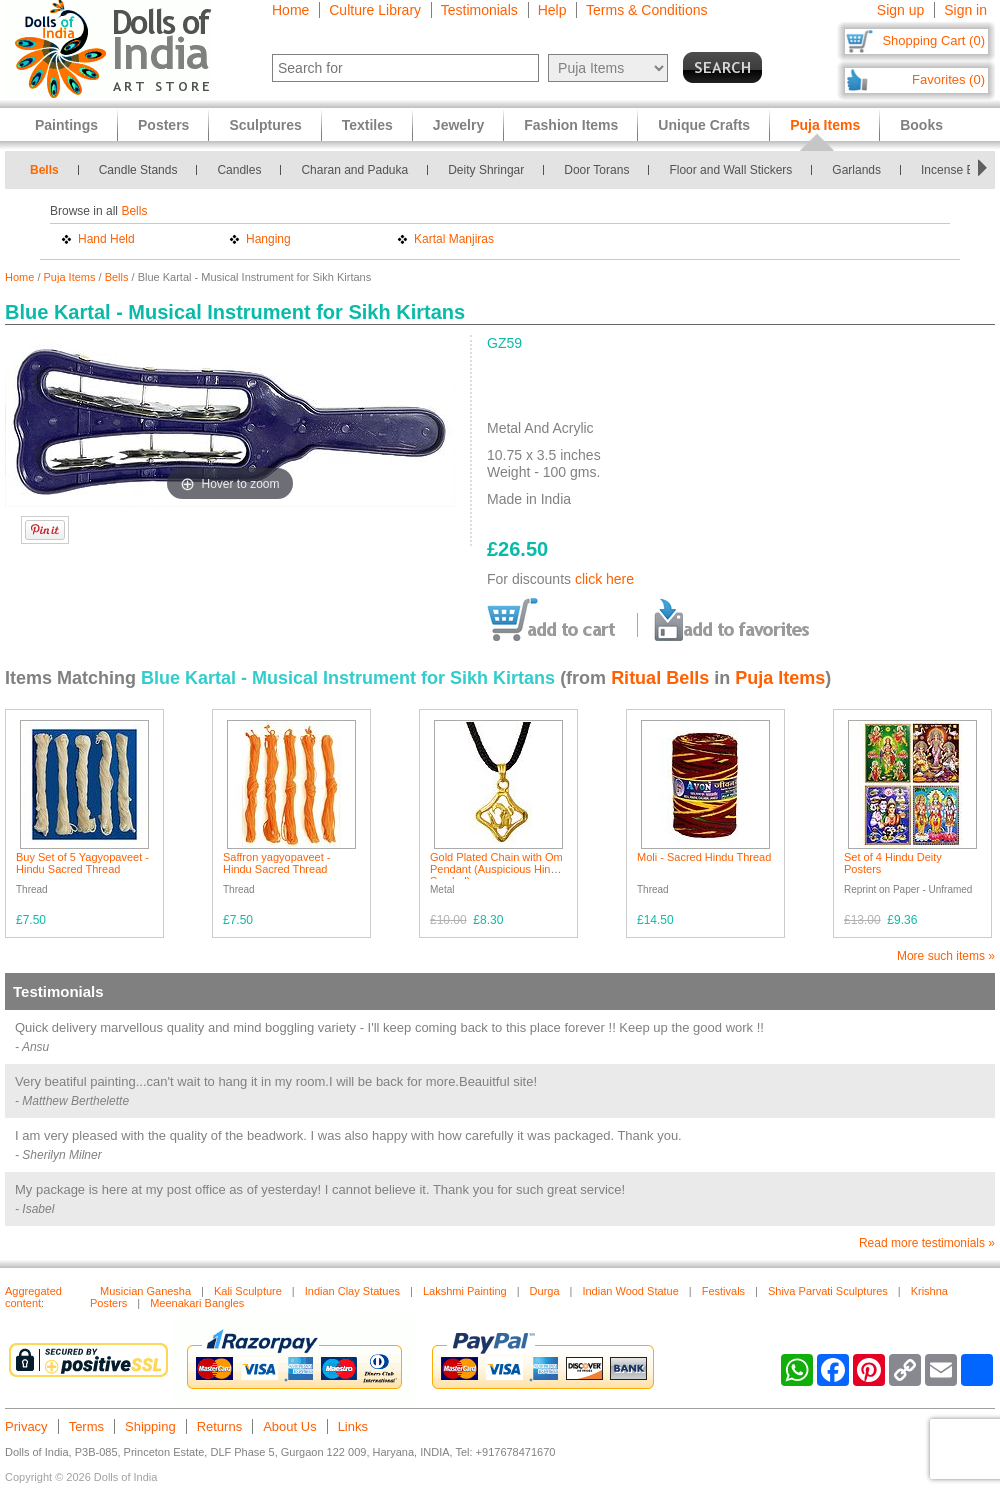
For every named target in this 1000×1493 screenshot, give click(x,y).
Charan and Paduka (354, 170)
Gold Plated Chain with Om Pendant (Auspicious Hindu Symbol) (496, 869)
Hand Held (106, 239)
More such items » (946, 956)
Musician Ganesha (145, 1291)
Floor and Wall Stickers (730, 170)
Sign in (965, 10)
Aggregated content (33, 1297)
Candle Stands (138, 170)
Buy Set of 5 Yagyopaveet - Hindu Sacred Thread (82, 863)
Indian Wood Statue (630, 1291)
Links (353, 1426)
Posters (163, 125)
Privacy (26, 1426)
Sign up (900, 10)
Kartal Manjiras (454, 239)
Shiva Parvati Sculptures (828, 1291)
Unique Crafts (704, 125)
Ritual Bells (660, 678)
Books (921, 125)
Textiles (367, 125)
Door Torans (596, 170)
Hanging (268, 239)
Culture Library (375, 10)
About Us (289, 1426)
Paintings (66, 125)
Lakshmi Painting (465, 1291)
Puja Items (70, 277)
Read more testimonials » (927, 1243)
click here (604, 579)
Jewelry (458, 125)
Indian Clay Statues (352, 1291)
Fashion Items (571, 125)
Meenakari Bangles (197, 1303)
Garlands (856, 170)
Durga (545, 1291)
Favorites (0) (948, 79)
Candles (239, 170)
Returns (220, 1426)
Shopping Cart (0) (933, 40)
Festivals (723, 1291)
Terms (86, 1426)
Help (552, 10)
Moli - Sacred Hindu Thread (704, 857)
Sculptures (265, 125)
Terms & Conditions (646, 10)
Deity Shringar (486, 170)
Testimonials (479, 10)
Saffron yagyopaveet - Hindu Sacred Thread (276, 863)
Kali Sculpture (248, 1291)
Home (290, 10)
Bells (44, 170)
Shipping (150, 1426)
